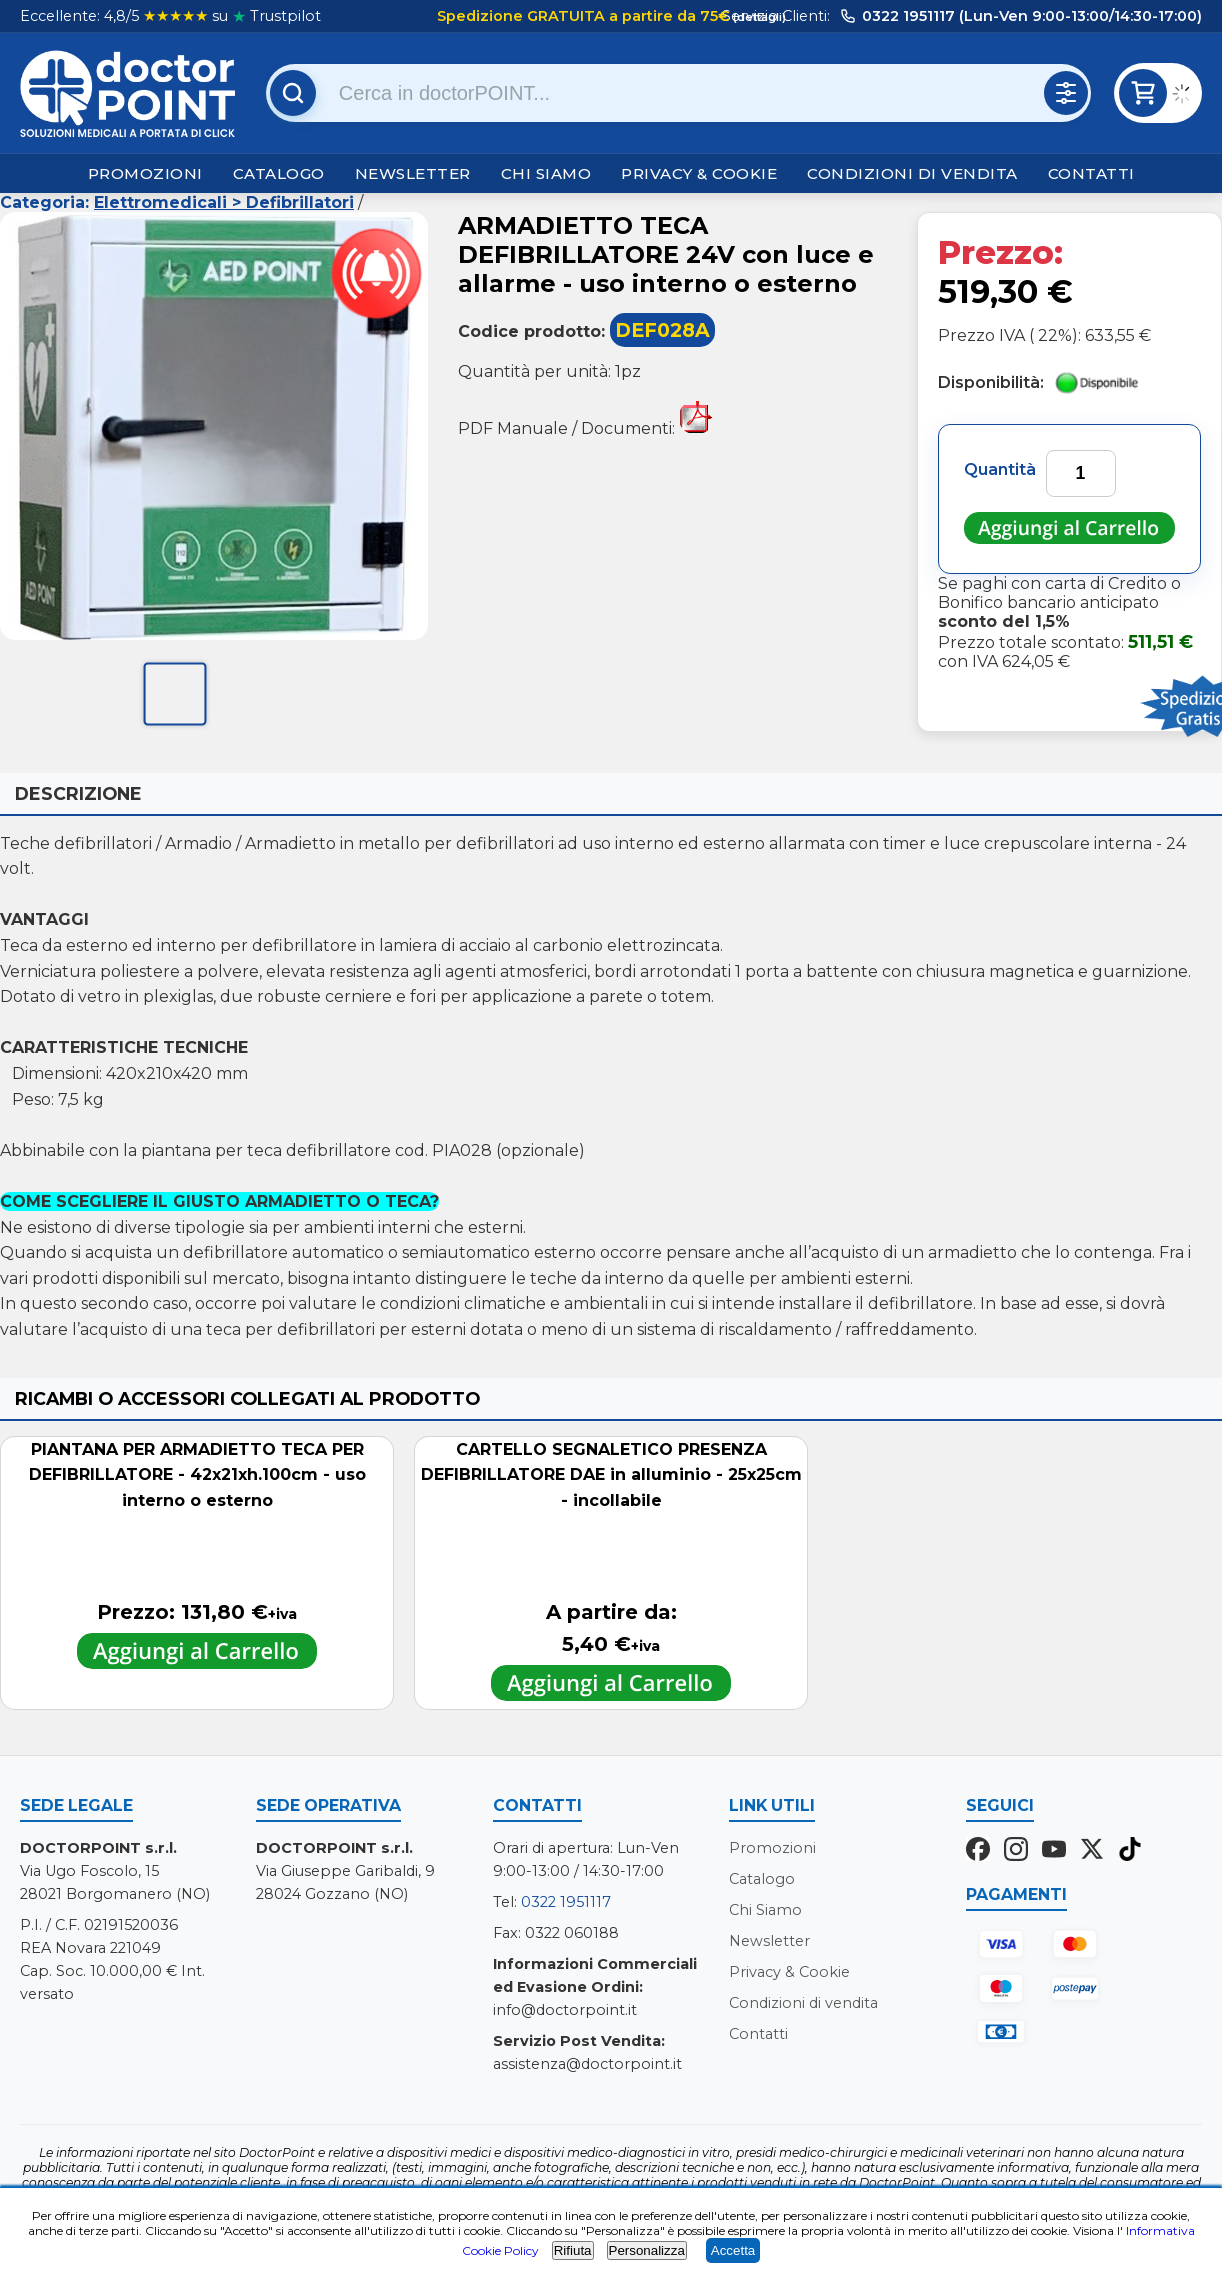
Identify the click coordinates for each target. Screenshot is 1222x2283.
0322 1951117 (566, 1902)
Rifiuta (573, 2250)
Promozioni (145, 173)
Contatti (1091, 173)
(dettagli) (758, 17)
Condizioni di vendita (912, 173)
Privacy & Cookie (699, 173)
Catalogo (279, 173)
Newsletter (413, 173)
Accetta (733, 2250)
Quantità (1000, 469)
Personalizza (647, 2250)
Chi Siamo (546, 173)
